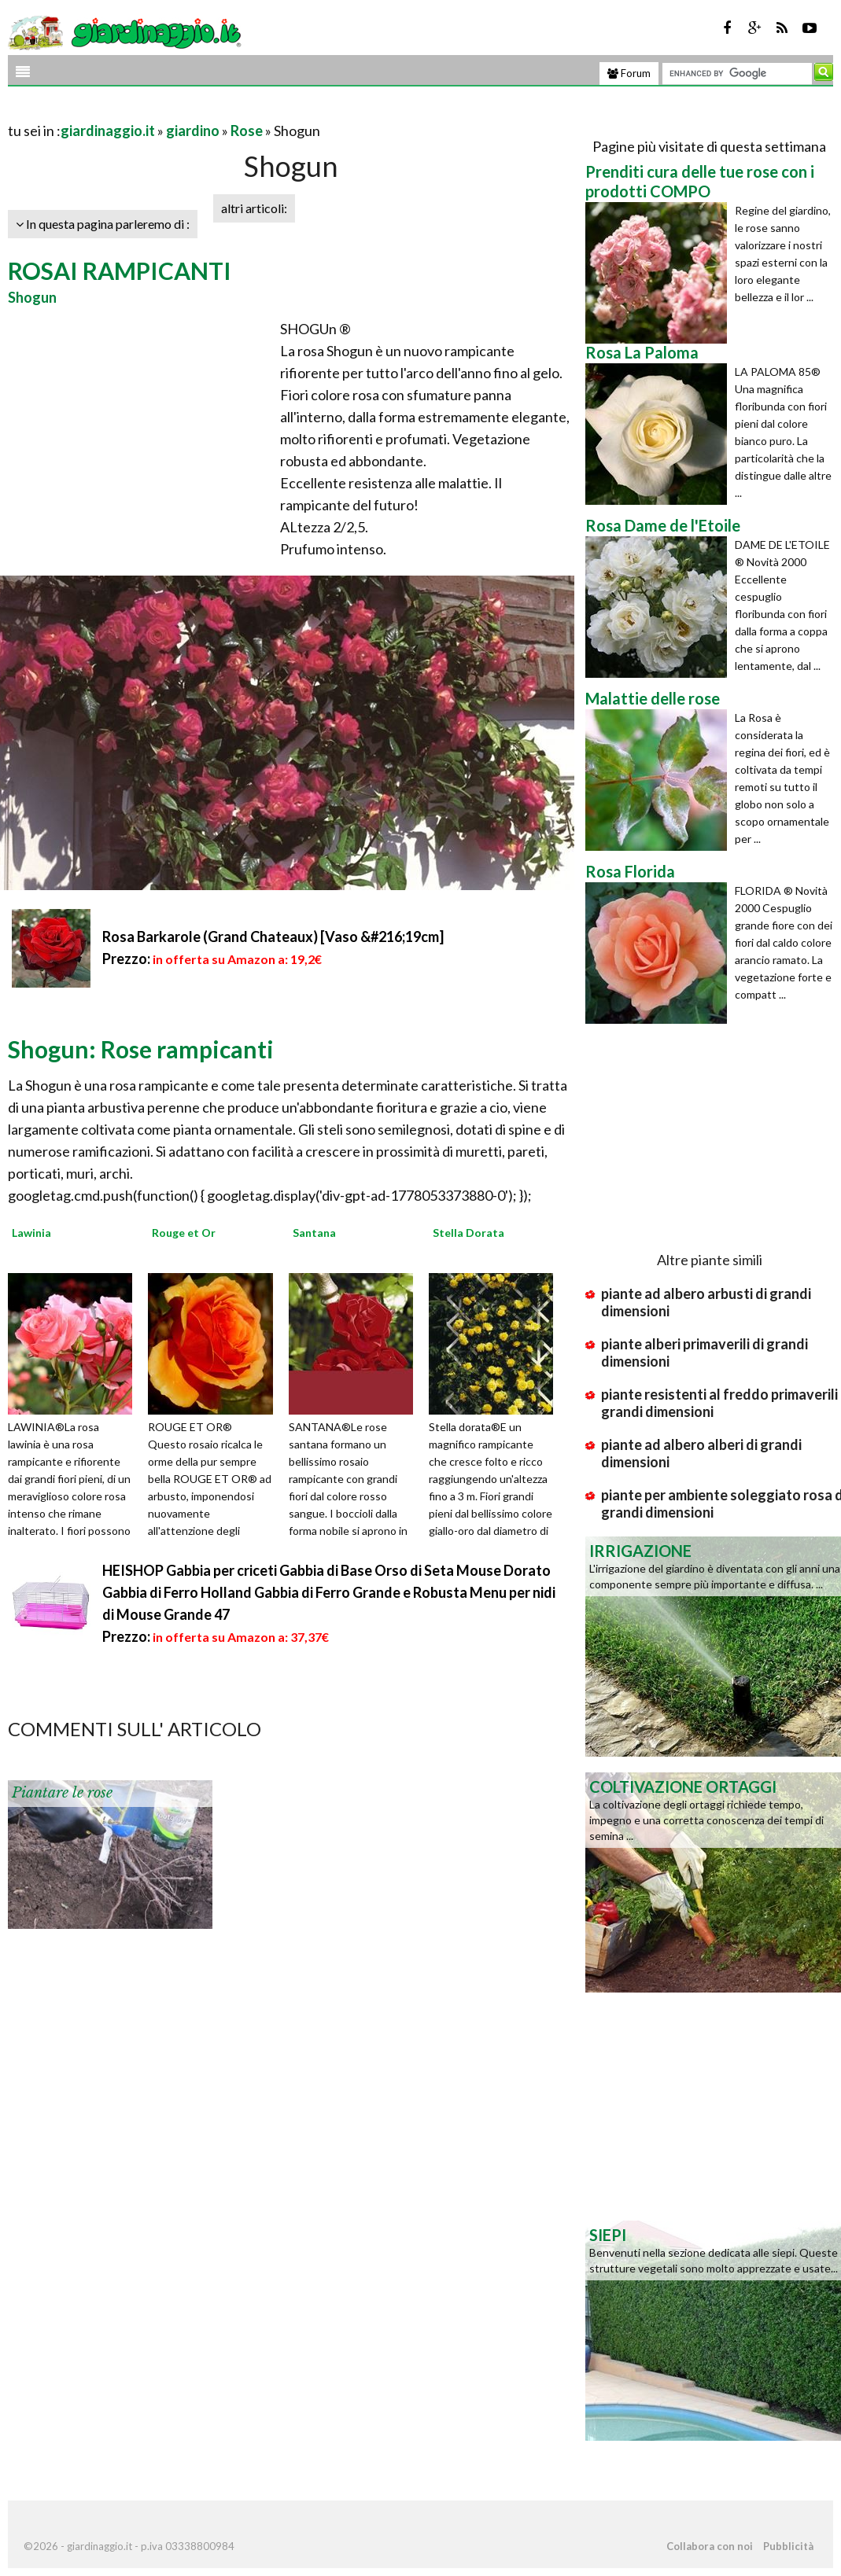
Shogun (32, 297)
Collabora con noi (709, 2546)
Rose (247, 130)
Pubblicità (788, 2546)
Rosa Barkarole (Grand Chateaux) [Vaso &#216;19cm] (273, 936)
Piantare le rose (62, 1792)
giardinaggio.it (108, 130)
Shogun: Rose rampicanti (141, 1049)
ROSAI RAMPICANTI (119, 270)
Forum (629, 73)
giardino (192, 130)
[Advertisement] (192, 111)
